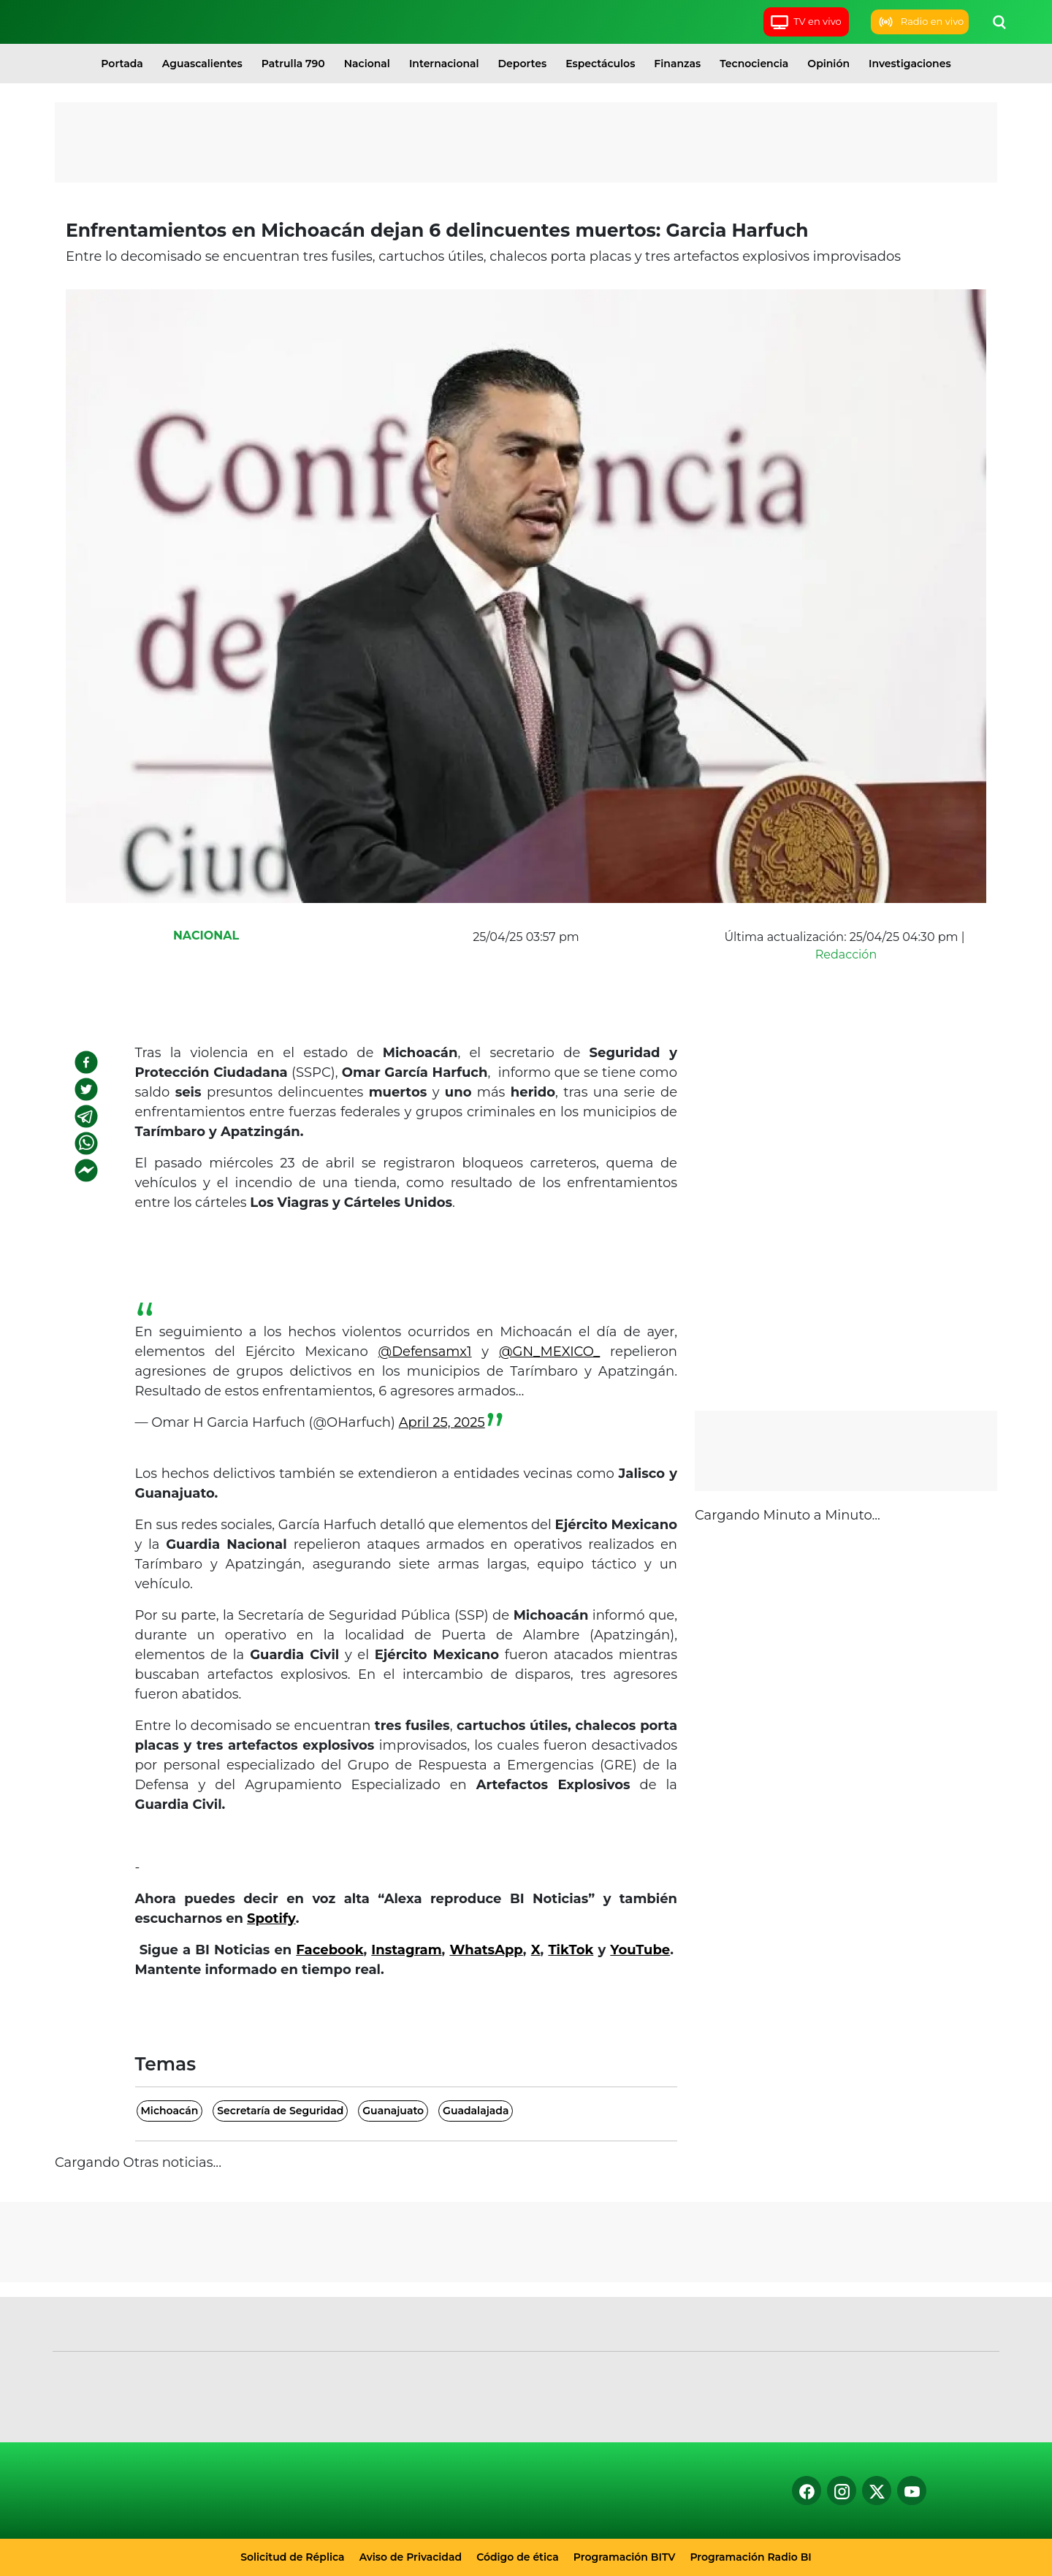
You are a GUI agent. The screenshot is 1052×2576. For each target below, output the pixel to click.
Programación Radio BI (750, 2557)
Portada (121, 63)
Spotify (271, 1918)
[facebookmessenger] (86, 1170)
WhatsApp (485, 1950)
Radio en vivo (920, 22)
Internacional (444, 63)
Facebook (329, 1950)
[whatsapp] (86, 1143)
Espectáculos (600, 63)
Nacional (367, 63)
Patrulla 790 (293, 63)
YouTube (640, 1950)
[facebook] (86, 1062)
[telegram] (86, 1116)
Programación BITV (624, 2557)
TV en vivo (805, 22)
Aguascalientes (202, 63)
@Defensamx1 (425, 1352)
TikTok (570, 1950)
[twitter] (86, 1089)
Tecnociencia (754, 63)
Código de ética (517, 2557)
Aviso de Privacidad (410, 2557)
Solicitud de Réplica (292, 2557)
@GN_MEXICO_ (549, 1352)
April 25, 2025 (442, 1422)
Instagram (406, 1950)
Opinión (828, 63)
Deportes (522, 63)
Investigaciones (910, 63)
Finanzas (677, 63)
